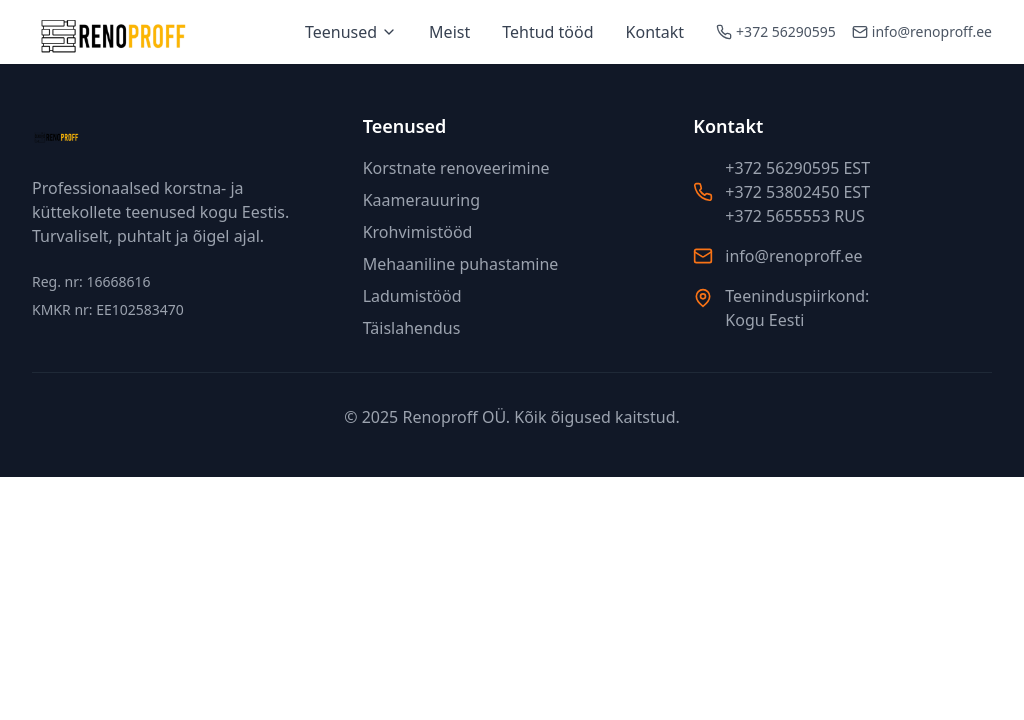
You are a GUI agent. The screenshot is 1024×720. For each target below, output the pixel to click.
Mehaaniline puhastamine (461, 264)
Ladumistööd (412, 296)
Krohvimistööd (418, 232)
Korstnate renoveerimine (456, 168)
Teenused (351, 32)
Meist (449, 32)
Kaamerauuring (421, 200)
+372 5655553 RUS (794, 216)
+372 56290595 (786, 31)
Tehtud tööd (547, 32)
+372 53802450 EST (797, 192)
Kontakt (655, 32)
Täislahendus (412, 328)
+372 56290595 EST (797, 168)
